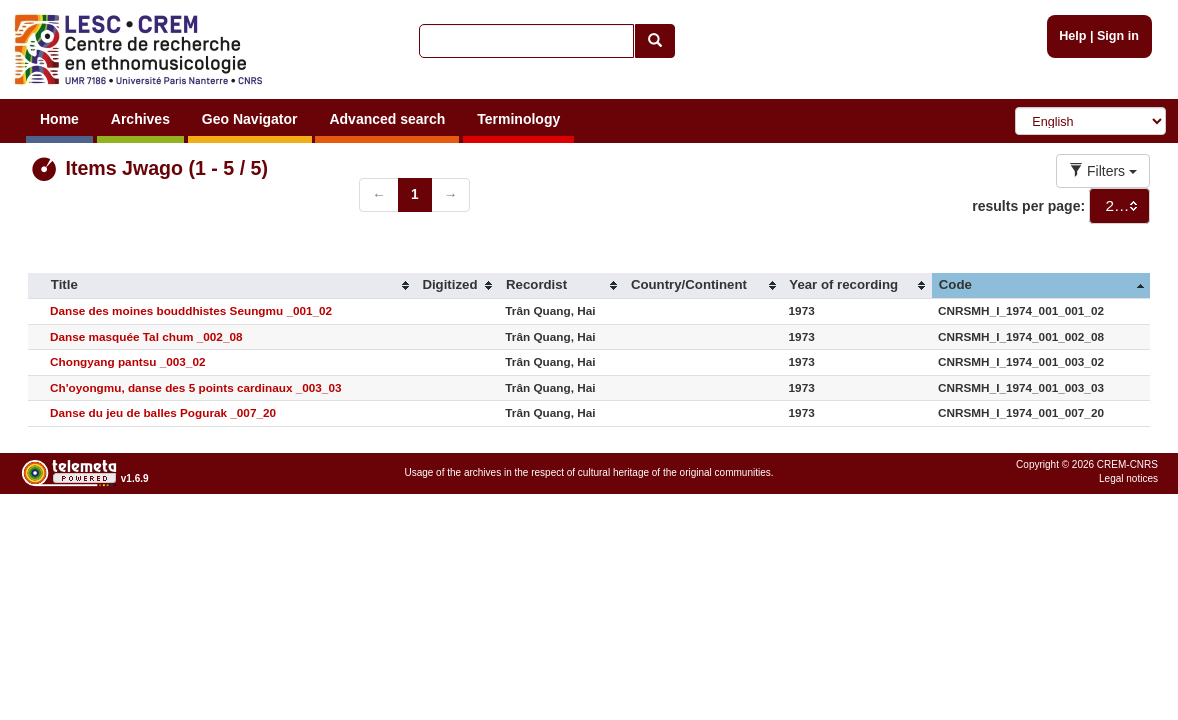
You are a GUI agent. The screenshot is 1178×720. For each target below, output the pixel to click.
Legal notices (1128, 478)
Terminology (518, 119)
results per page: (1028, 206)
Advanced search (387, 119)
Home (59, 119)
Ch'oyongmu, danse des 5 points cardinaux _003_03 (195, 387)
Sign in (1118, 36)
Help (1072, 36)
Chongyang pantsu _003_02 (127, 361)
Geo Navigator (250, 119)
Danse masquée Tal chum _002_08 (146, 336)
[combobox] (1119, 206)
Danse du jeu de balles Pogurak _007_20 (163, 412)
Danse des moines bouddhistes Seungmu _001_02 (191, 310)
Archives (140, 119)
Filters (1103, 171)
